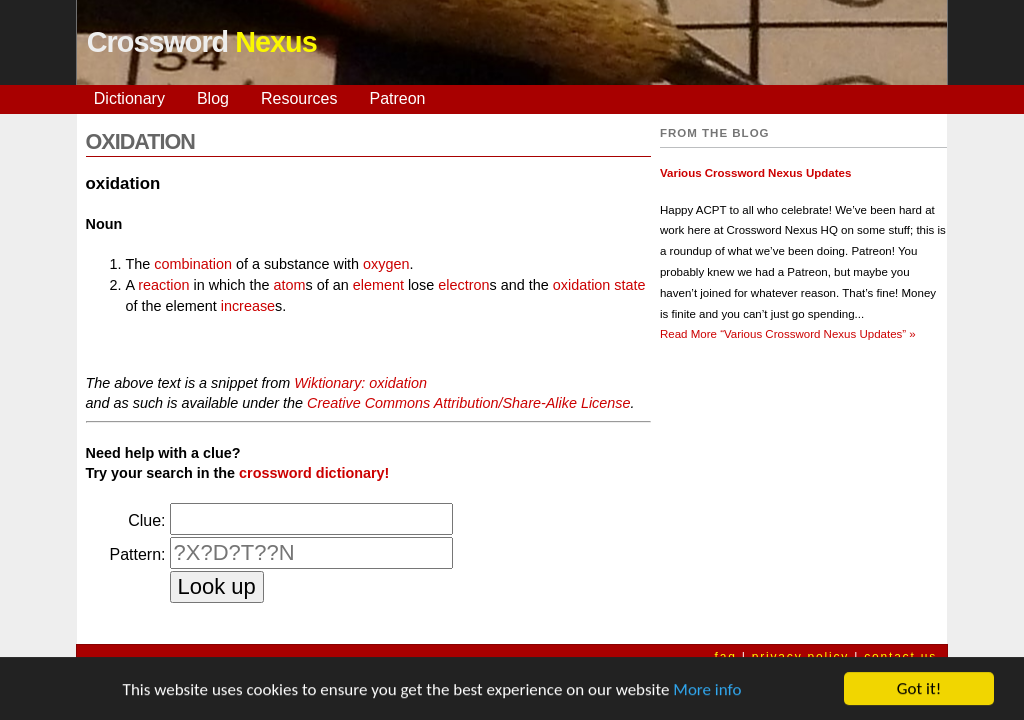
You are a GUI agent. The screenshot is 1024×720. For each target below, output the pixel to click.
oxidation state (599, 285)
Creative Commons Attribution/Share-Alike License (468, 403)
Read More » (788, 334)
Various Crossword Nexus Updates (755, 173)
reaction (163, 285)
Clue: (146, 520)
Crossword (202, 42)
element (378, 285)
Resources (299, 98)
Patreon (397, 98)
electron (463, 285)
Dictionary (129, 98)
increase (248, 306)
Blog (213, 98)
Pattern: (137, 554)
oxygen (386, 264)
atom (290, 285)
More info (707, 690)
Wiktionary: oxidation (360, 383)
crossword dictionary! (314, 473)
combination (193, 264)
